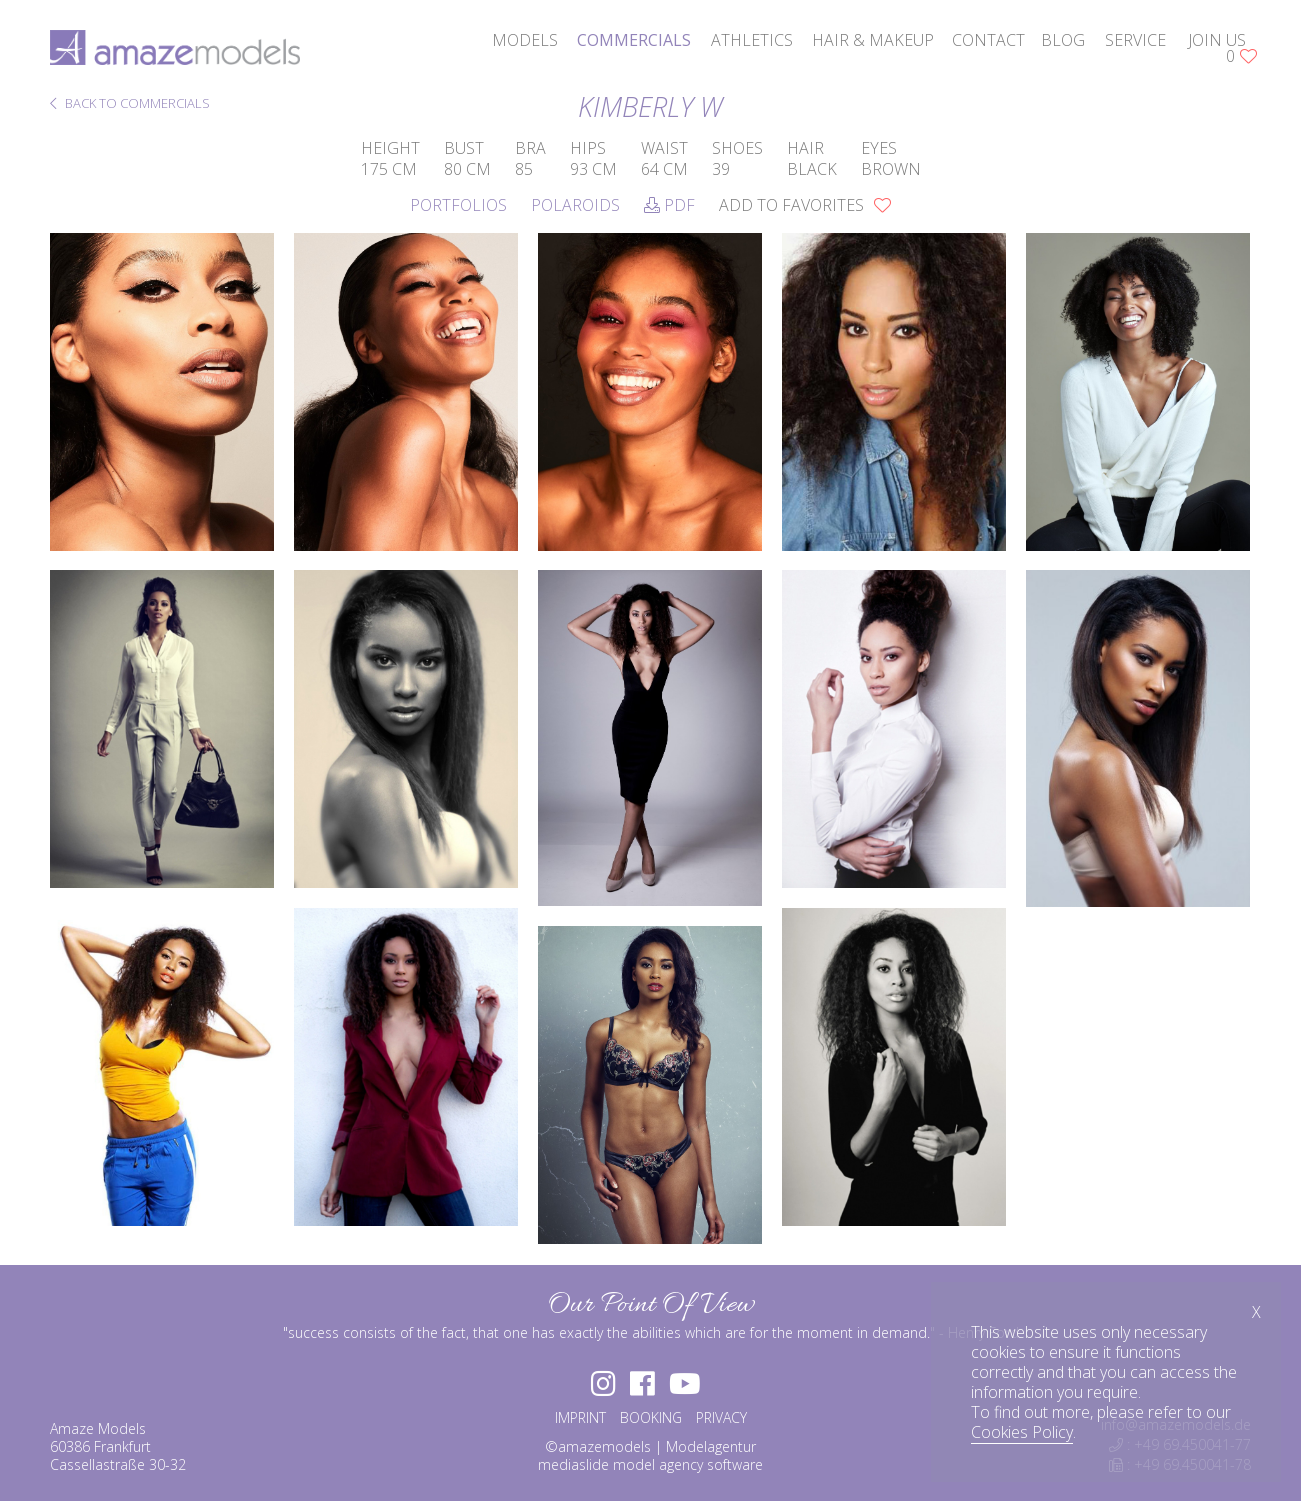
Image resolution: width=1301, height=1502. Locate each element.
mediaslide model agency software (650, 1464)
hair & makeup (873, 40)
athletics (752, 40)
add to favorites (805, 205)
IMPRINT (580, 1417)
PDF (669, 205)
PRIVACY (721, 1417)
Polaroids (575, 205)
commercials (634, 40)
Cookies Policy (1022, 1432)
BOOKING (651, 1417)
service (1135, 40)
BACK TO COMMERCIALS (130, 104)
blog (1063, 40)
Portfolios (458, 205)
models (525, 40)
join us (1217, 40)
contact (988, 40)
